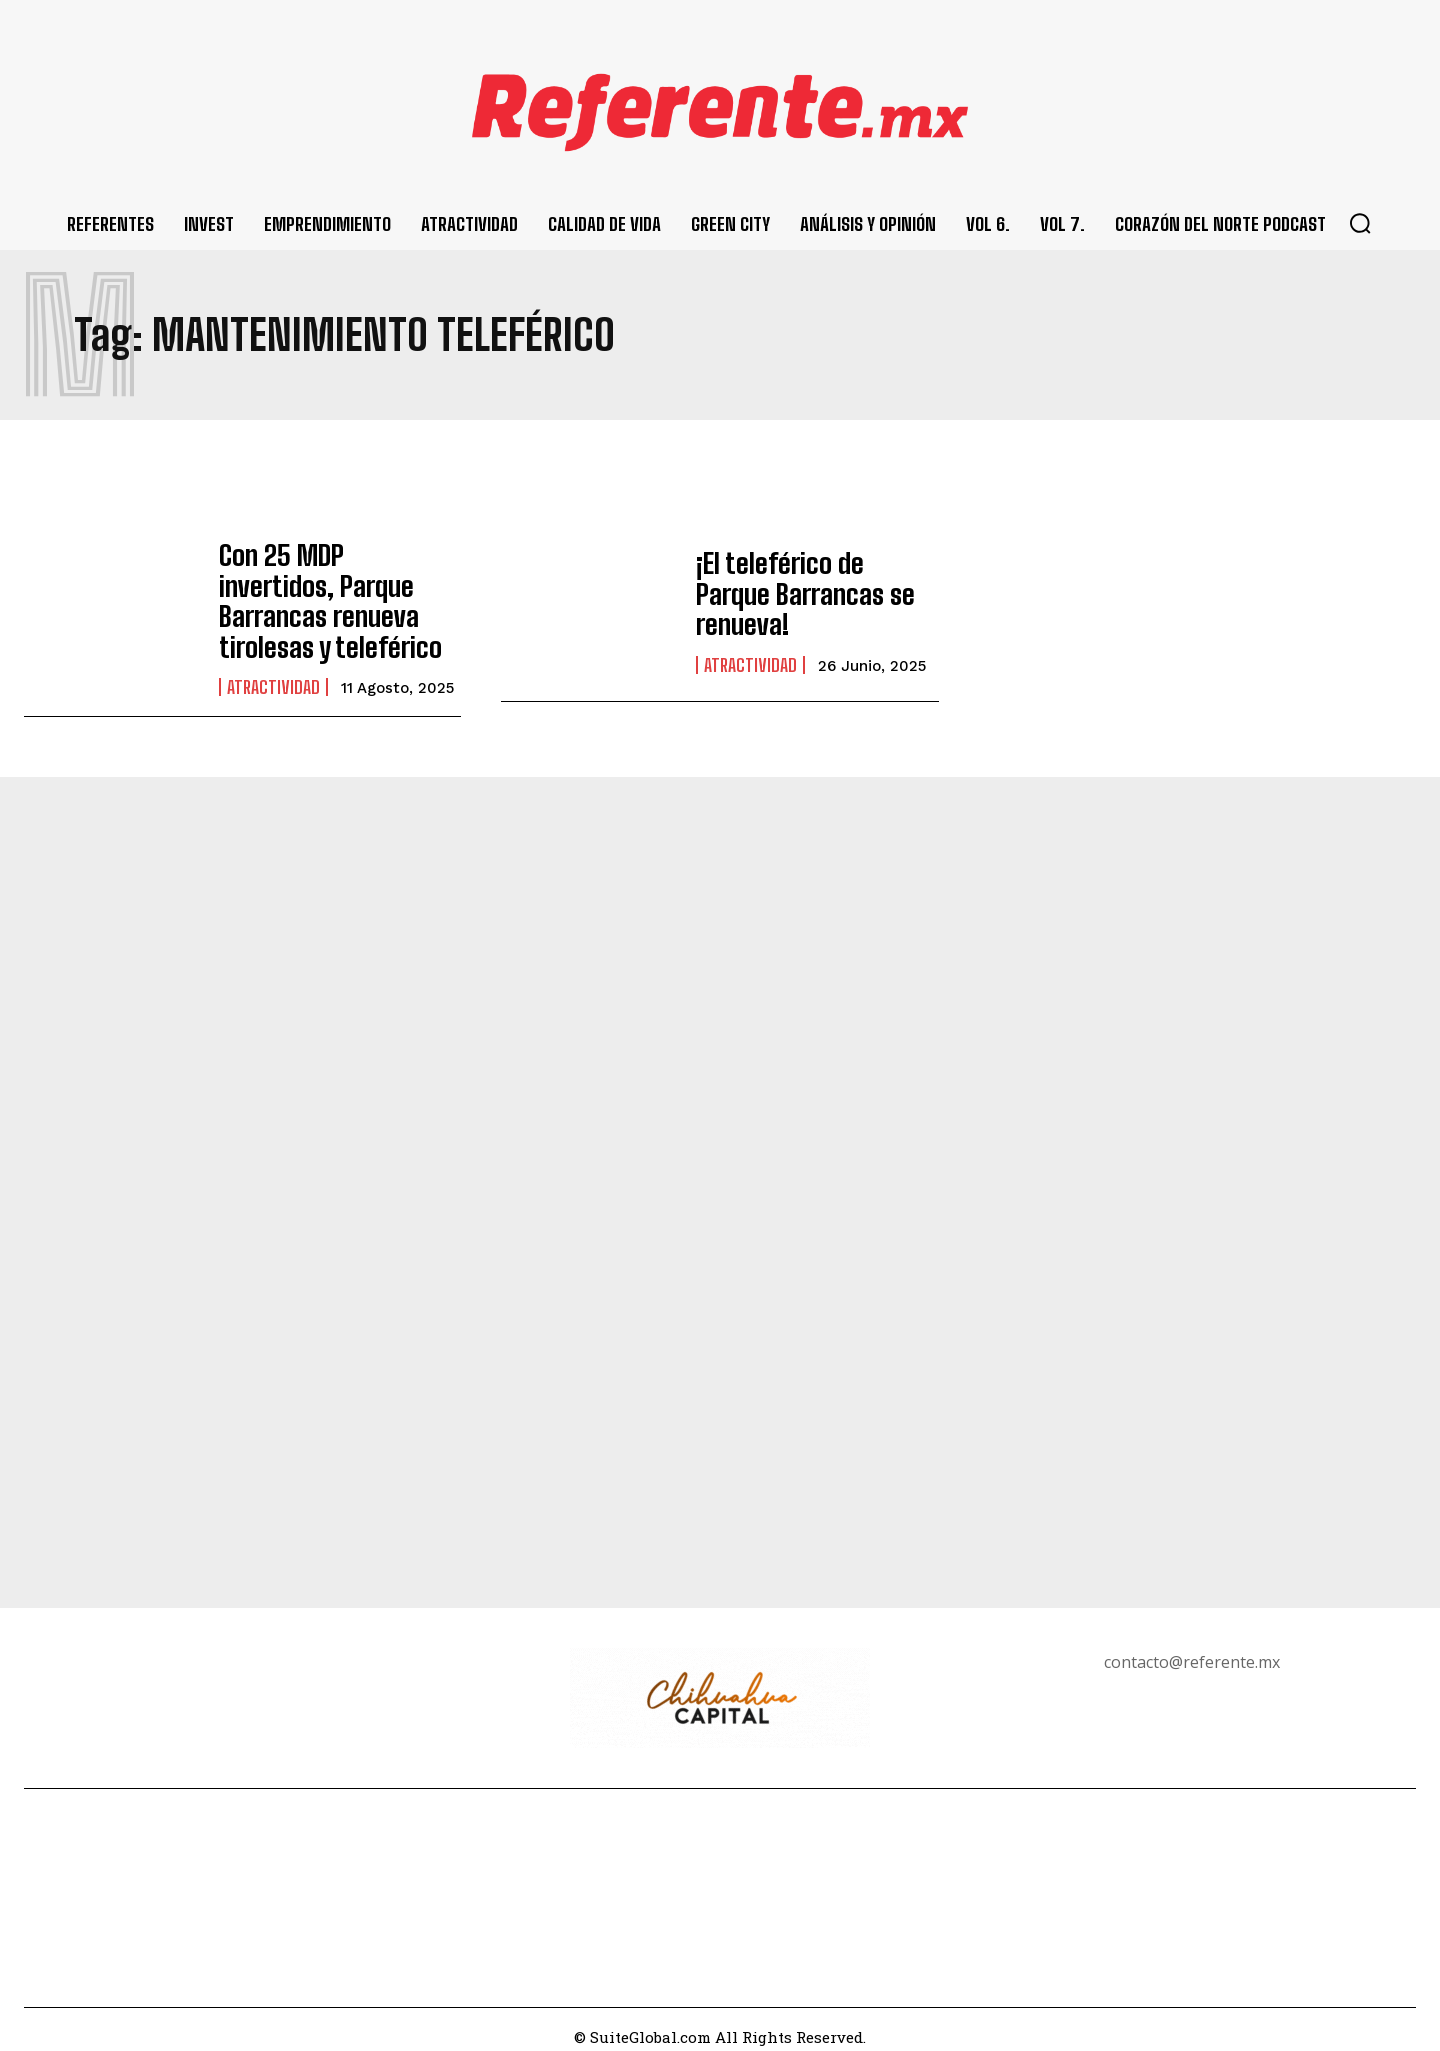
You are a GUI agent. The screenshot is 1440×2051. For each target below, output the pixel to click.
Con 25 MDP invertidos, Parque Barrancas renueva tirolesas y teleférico (327, 594)
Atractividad (273, 672)
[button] (1360, 223)
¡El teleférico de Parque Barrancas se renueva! (803, 594)
